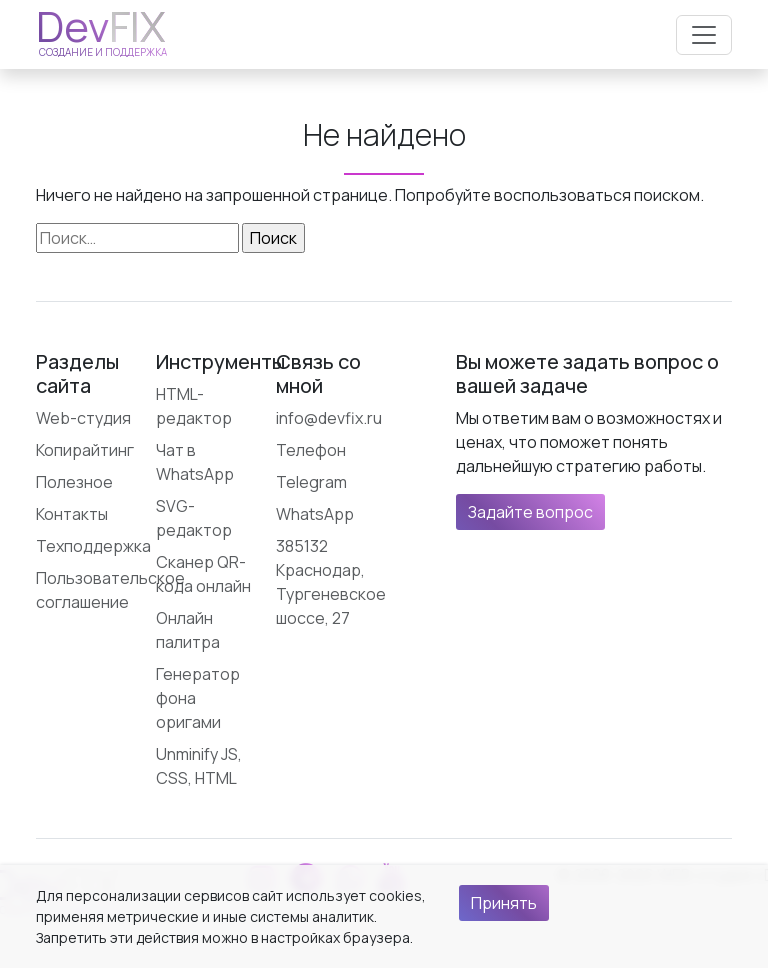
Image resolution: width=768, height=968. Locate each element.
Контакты (72, 514)
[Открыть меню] (704, 35)
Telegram (311, 482)
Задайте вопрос (530, 512)
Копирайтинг (85, 450)
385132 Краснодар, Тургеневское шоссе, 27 (331, 582)
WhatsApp (315, 514)
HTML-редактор (194, 406)
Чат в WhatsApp (195, 462)
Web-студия (83, 418)
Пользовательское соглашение (110, 590)
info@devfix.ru (329, 418)
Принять (504, 903)
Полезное (74, 482)
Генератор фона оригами (198, 698)
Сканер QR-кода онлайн (203, 574)
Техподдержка (93, 546)
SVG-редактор (194, 518)
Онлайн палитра (188, 630)
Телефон (311, 450)
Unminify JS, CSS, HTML (199, 766)
